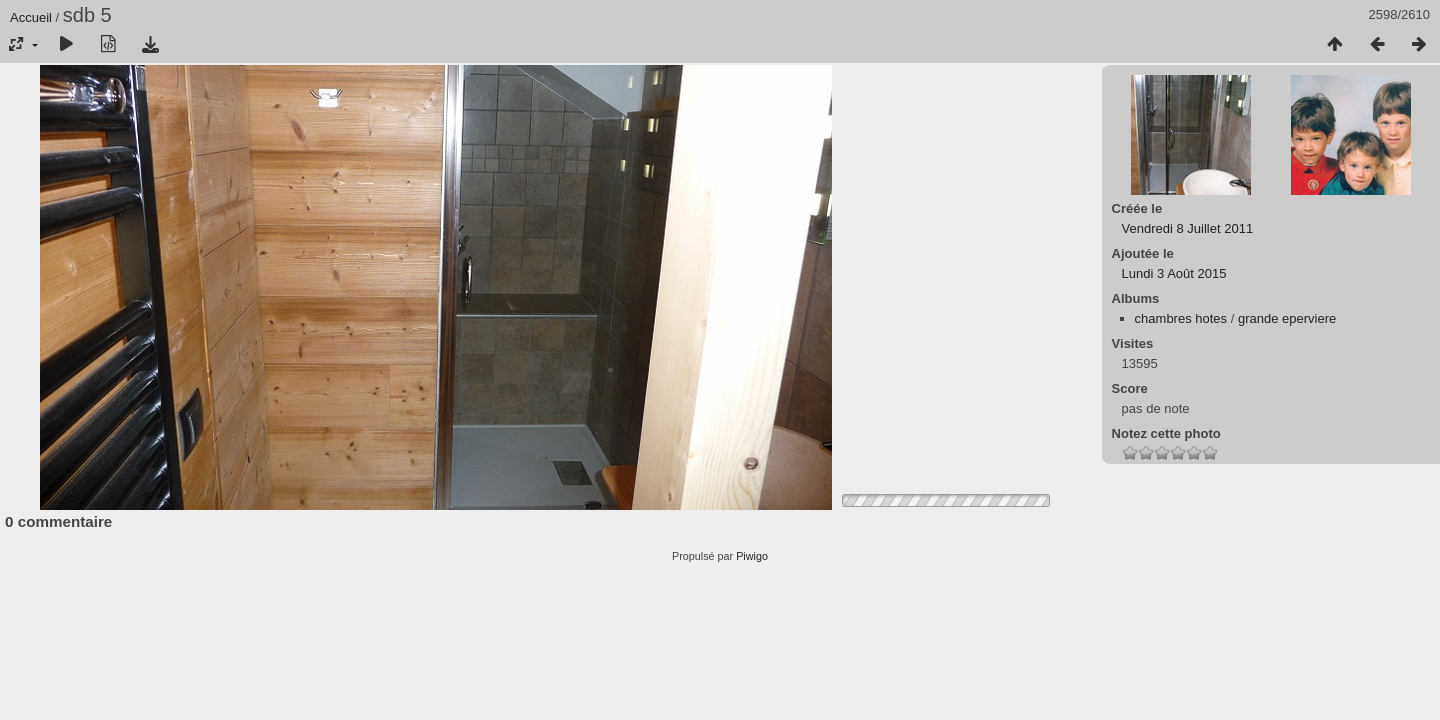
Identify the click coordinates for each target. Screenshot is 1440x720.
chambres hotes (1181, 318)
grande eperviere (1287, 318)
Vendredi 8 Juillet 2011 (1188, 228)
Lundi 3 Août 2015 (1174, 273)
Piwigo (752, 556)
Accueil (31, 17)
